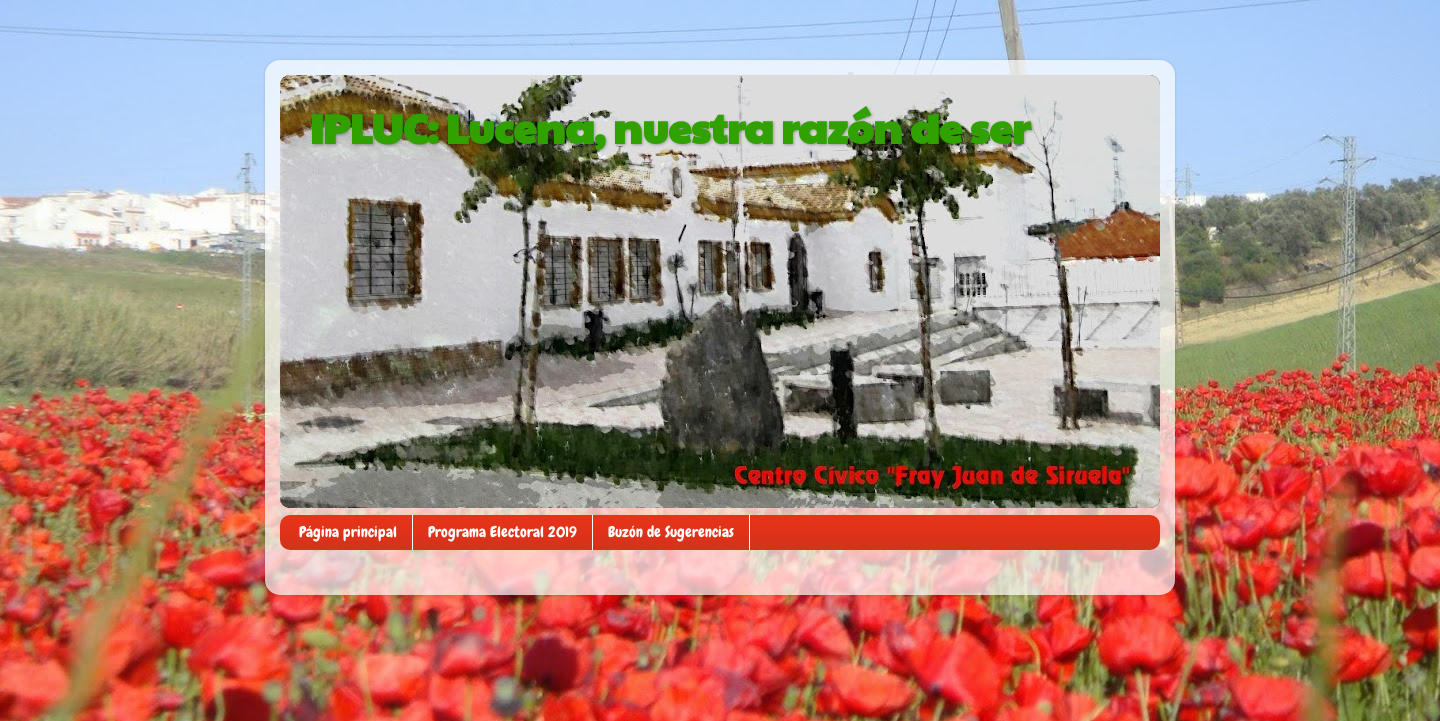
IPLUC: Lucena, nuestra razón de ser (670, 126)
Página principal (348, 532)
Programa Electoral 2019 (502, 532)
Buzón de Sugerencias (671, 532)
